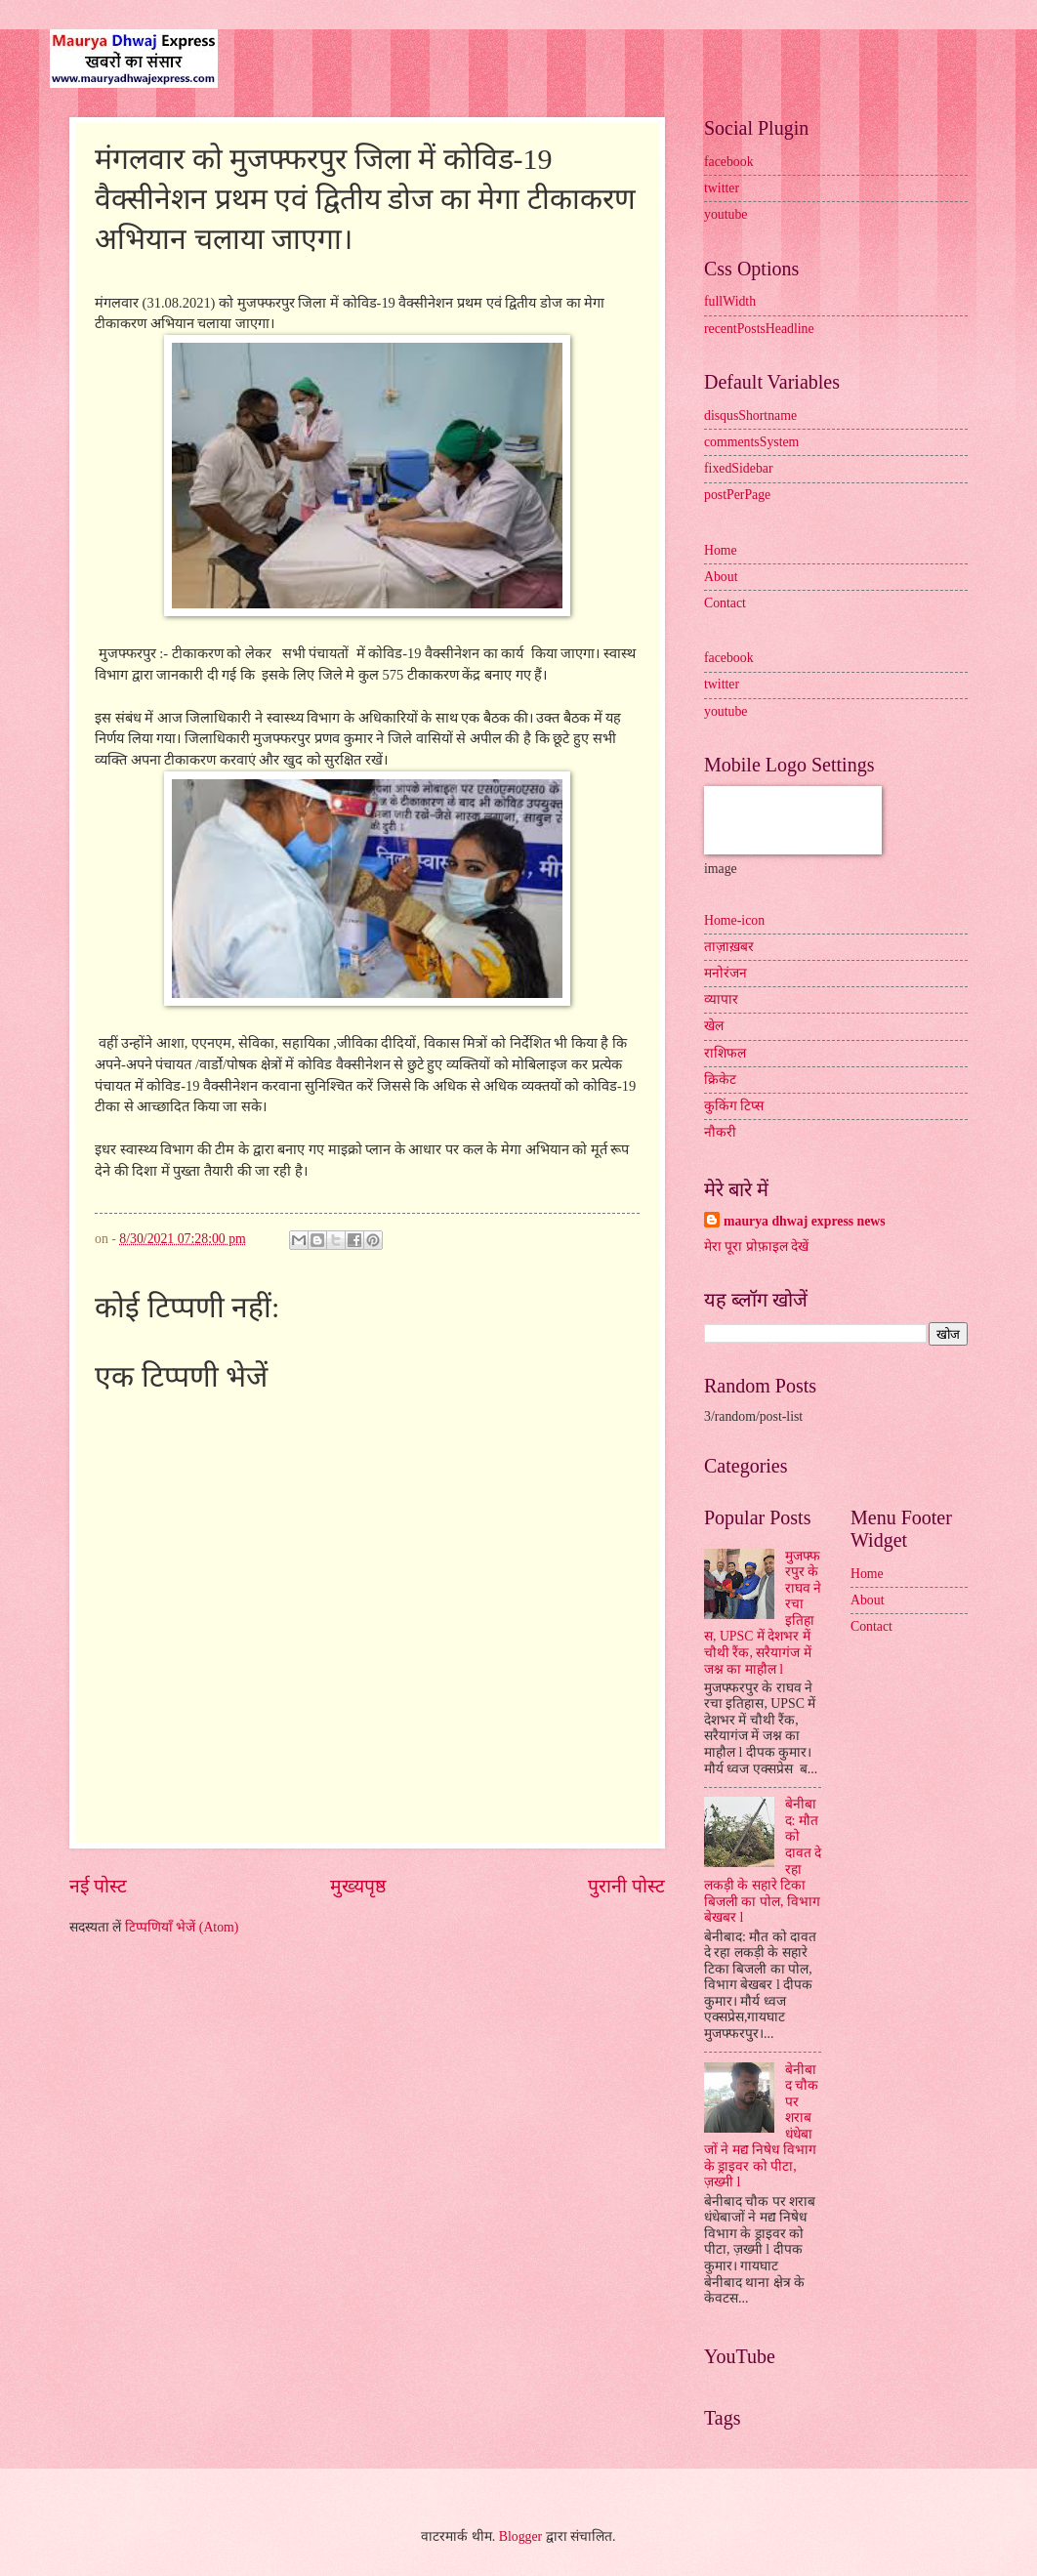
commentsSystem (751, 442)
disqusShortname (750, 415)
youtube (725, 214)
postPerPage (737, 494)
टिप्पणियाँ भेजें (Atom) (182, 1927)
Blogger (520, 2536)
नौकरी (720, 1132)
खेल (714, 1025)
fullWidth (730, 301)
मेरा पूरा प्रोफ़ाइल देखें (756, 1246)
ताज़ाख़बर (729, 946)
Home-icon (734, 920)
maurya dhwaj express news (805, 1221)
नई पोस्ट (98, 1886)
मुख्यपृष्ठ (358, 1886)
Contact (725, 603)
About (721, 576)
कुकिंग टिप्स (734, 1106)
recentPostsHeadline (759, 328)
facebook (729, 161)
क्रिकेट (720, 1079)
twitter (721, 188)
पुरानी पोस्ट (626, 1886)
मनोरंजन (725, 973)
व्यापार (721, 999)
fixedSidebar (738, 468)
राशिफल (725, 1053)
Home (720, 550)
